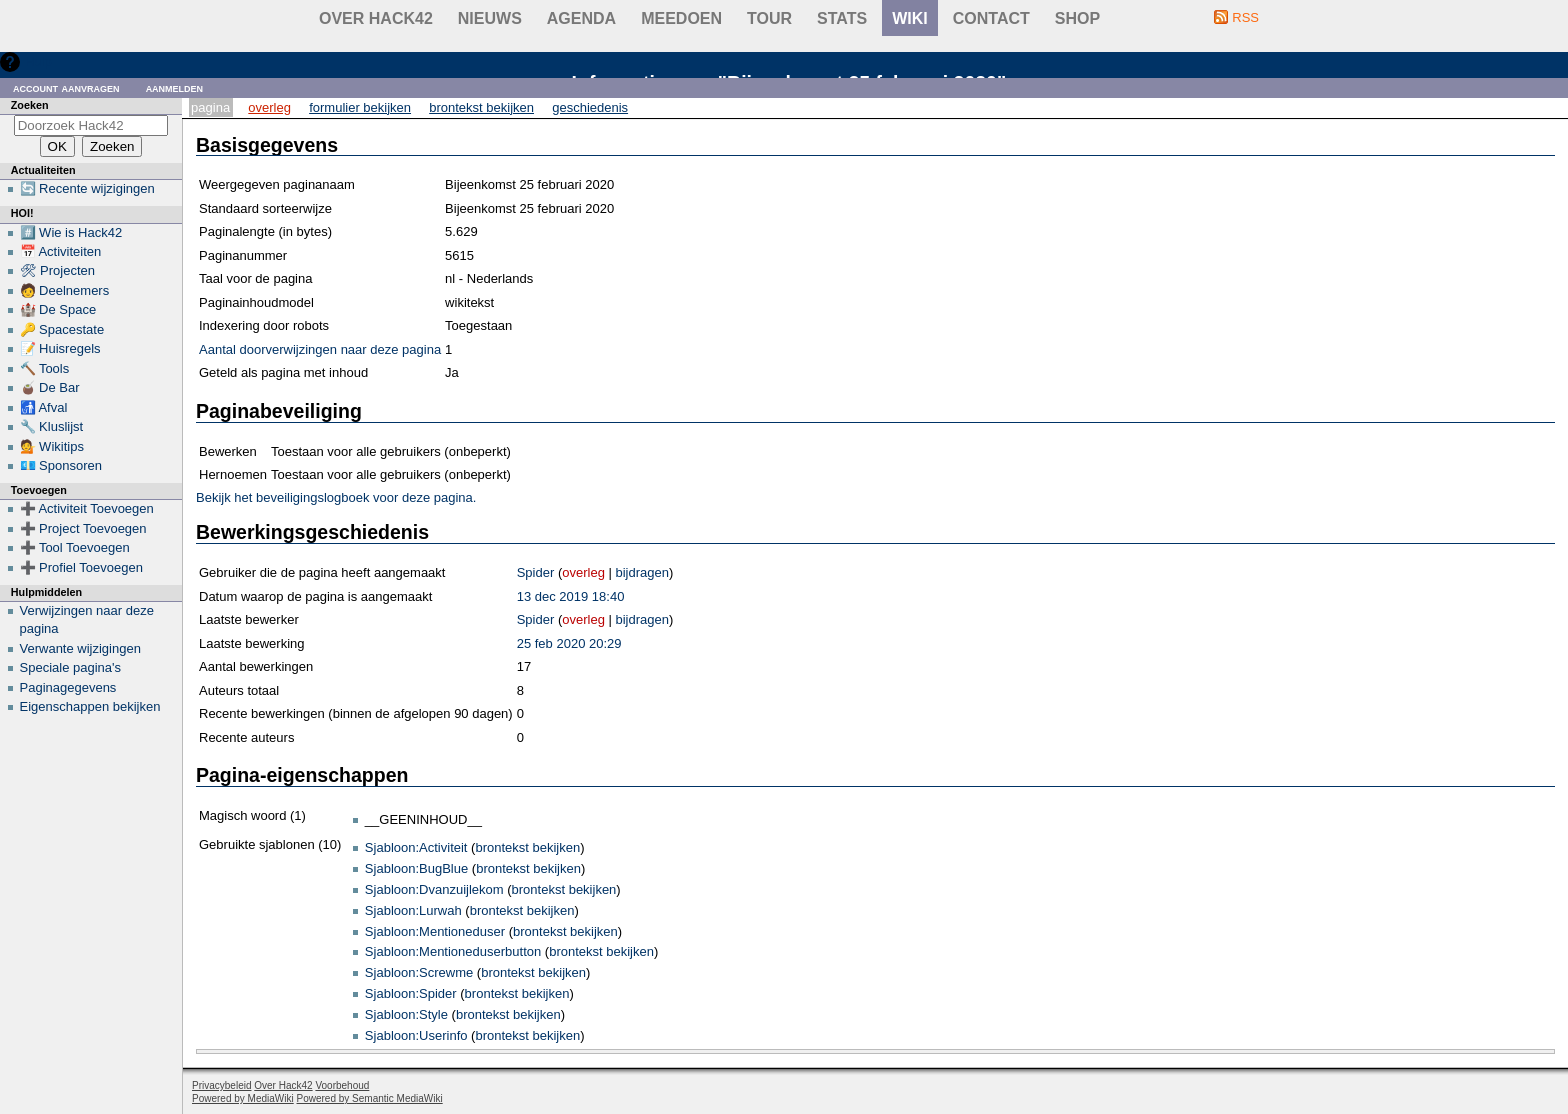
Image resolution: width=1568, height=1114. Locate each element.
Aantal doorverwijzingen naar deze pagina (320, 349)
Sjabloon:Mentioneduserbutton (453, 951)
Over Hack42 (376, 18)
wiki (910, 18)
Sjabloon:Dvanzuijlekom (434, 889)
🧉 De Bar (50, 387)
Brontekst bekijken (481, 107)
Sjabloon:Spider (411, 993)
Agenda (581, 18)
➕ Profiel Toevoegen (81, 567)
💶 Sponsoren (61, 465)
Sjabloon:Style (406, 1014)
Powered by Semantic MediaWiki (370, 1098)
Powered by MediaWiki (243, 1098)
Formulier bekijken (360, 107)
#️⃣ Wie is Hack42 (71, 232)
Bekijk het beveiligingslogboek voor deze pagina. (336, 497)
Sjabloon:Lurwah (413, 910)
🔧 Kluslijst (52, 426)
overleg (583, 572)
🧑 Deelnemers (65, 290)
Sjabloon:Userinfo (416, 1035)
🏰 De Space (58, 309)
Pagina (210, 107)
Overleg (269, 107)
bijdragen (642, 572)
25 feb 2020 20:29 (569, 643)
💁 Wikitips (52, 446)
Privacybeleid (221, 1085)
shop (1077, 18)
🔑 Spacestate (62, 329)
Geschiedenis (590, 107)
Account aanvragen (66, 87)
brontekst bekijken (527, 847)
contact (991, 18)
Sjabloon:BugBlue (416, 868)
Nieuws (490, 18)
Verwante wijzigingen (80, 648)
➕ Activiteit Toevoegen (87, 508)
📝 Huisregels (60, 348)
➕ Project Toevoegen (83, 528)
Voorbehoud (342, 1085)
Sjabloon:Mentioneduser (435, 931)
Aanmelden (175, 87)
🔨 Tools (45, 368)
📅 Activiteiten (61, 251)
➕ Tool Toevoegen (75, 547)
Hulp (38, 61)
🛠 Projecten (58, 270)
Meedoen (681, 18)
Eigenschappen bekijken (90, 706)
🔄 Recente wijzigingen (87, 188)
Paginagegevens (68, 687)
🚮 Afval (44, 407)
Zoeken (30, 105)
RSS (1245, 17)
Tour (769, 18)
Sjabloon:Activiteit (416, 847)
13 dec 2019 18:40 (571, 596)
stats (842, 18)
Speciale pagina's (71, 667)
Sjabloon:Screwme (419, 972)
